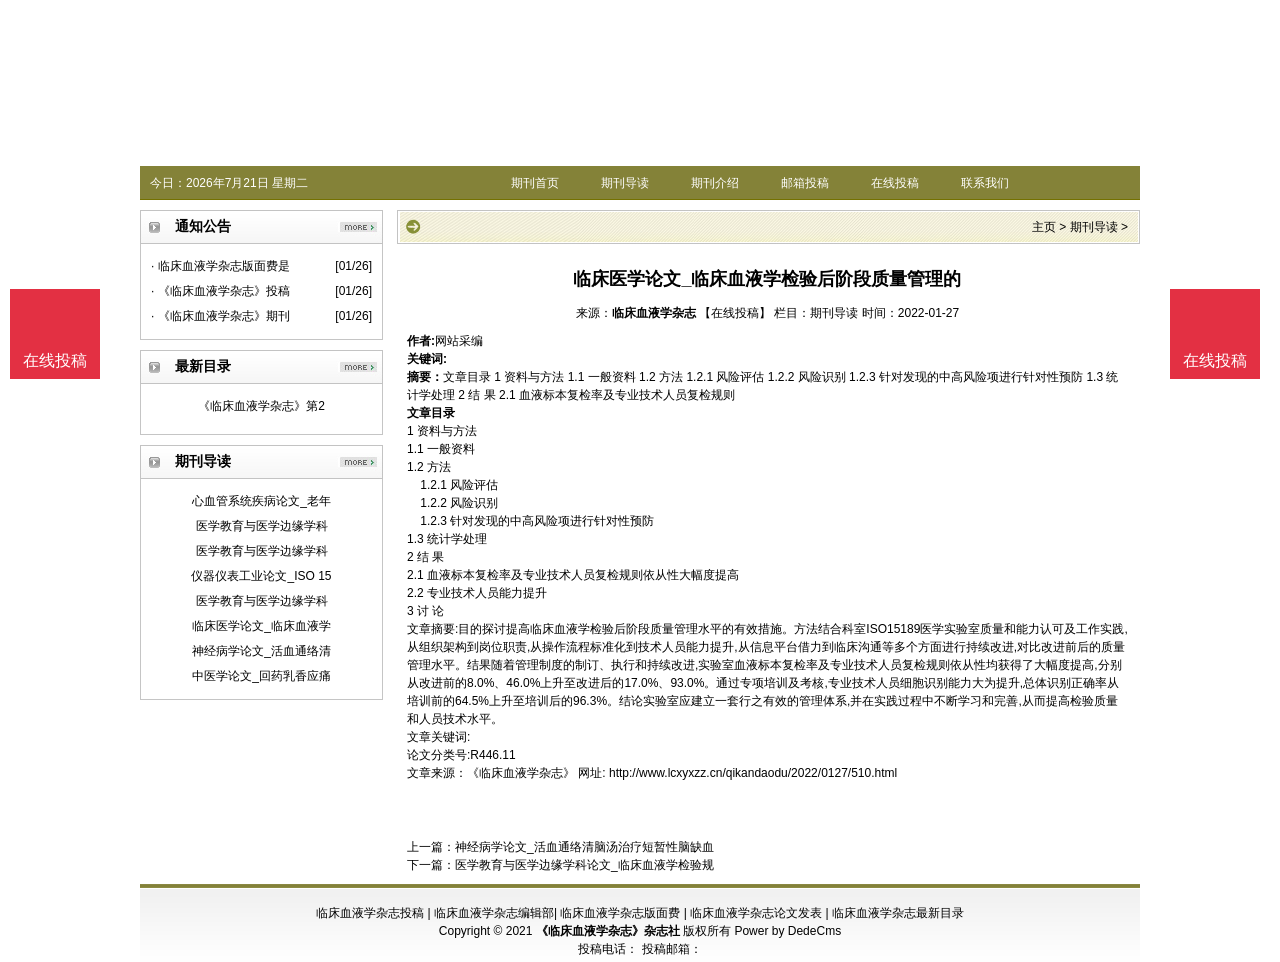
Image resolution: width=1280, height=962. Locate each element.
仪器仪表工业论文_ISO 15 (261, 576)
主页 (1044, 227)
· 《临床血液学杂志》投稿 (220, 291)
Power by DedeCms (787, 931)
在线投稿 (895, 183)
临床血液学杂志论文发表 (756, 913)
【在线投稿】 (735, 313)
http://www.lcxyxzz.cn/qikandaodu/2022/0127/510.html (753, 773)
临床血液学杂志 (654, 313)
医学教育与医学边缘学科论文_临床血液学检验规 (584, 865)
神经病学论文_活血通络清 (261, 651)
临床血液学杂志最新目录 (898, 913)
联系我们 (985, 183)
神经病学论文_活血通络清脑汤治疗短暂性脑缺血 (584, 847)
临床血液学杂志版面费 (620, 913)
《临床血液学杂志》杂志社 (608, 931)
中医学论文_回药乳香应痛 (261, 676)
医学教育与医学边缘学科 (262, 526)
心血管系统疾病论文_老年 (261, 501)
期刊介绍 (715, 183)
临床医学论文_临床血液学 (261, 626)
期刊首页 (535, 183)
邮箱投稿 (805, 183)
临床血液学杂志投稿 (370, 913)
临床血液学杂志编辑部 (494, 913)
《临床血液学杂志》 (521, 773)
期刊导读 (625, 183)
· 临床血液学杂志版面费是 (220, 266)
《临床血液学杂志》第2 (261, 406)
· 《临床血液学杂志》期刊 (220, 316)
